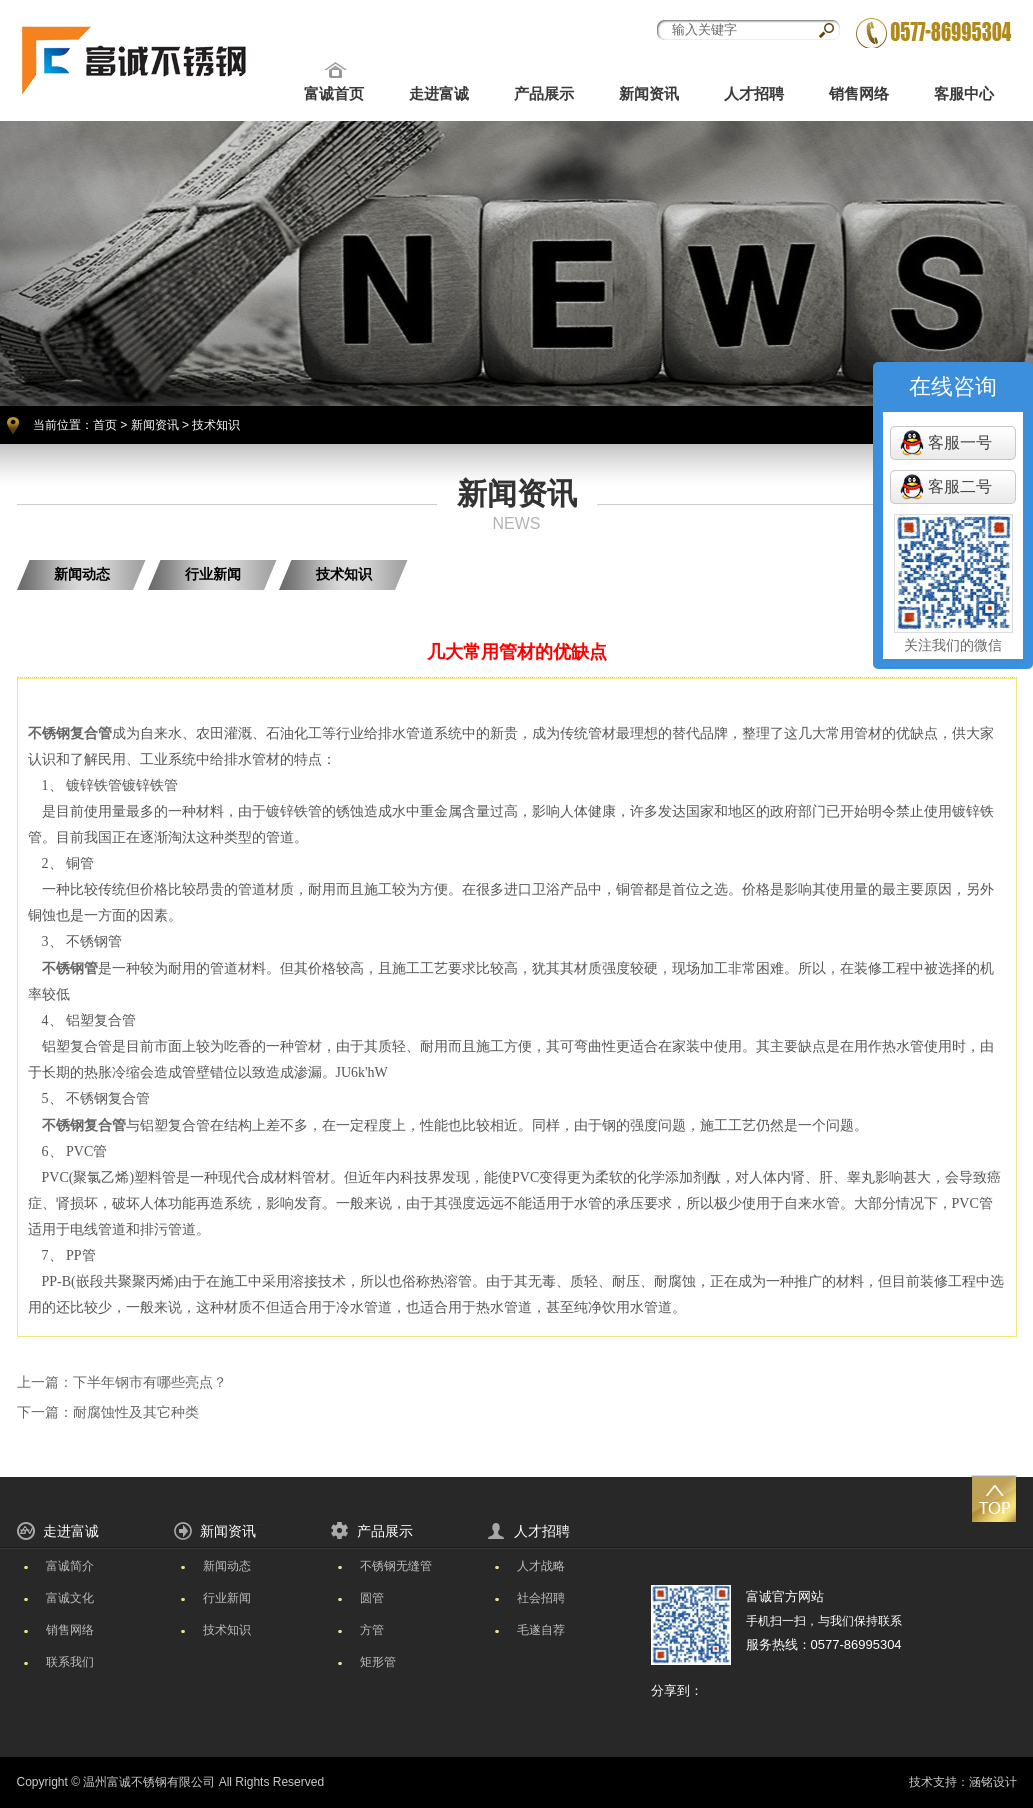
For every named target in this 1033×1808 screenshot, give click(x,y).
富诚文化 (70, 1598)
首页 (105, 425)
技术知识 (344, 574)
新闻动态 (82, 574)
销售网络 (859, 93)
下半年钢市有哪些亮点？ (150, 1382)
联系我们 (70, 1662)
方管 (372, 1630)
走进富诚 (439, 93)
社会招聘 (541, 1598)
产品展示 (544, 93)
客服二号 (960, 486)
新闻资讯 (649, 93)
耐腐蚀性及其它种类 (136, 1412)
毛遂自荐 (541, 1630)
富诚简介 (70, 1566)
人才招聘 (754, 93)
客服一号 (960, 442)
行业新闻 (213, 574)
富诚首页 (334, 93)
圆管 (372, 1598)
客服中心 (964, 93)
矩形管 (378, 1662)
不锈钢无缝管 (396, 1566)
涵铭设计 (993, 1782)
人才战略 (541, 1566)
